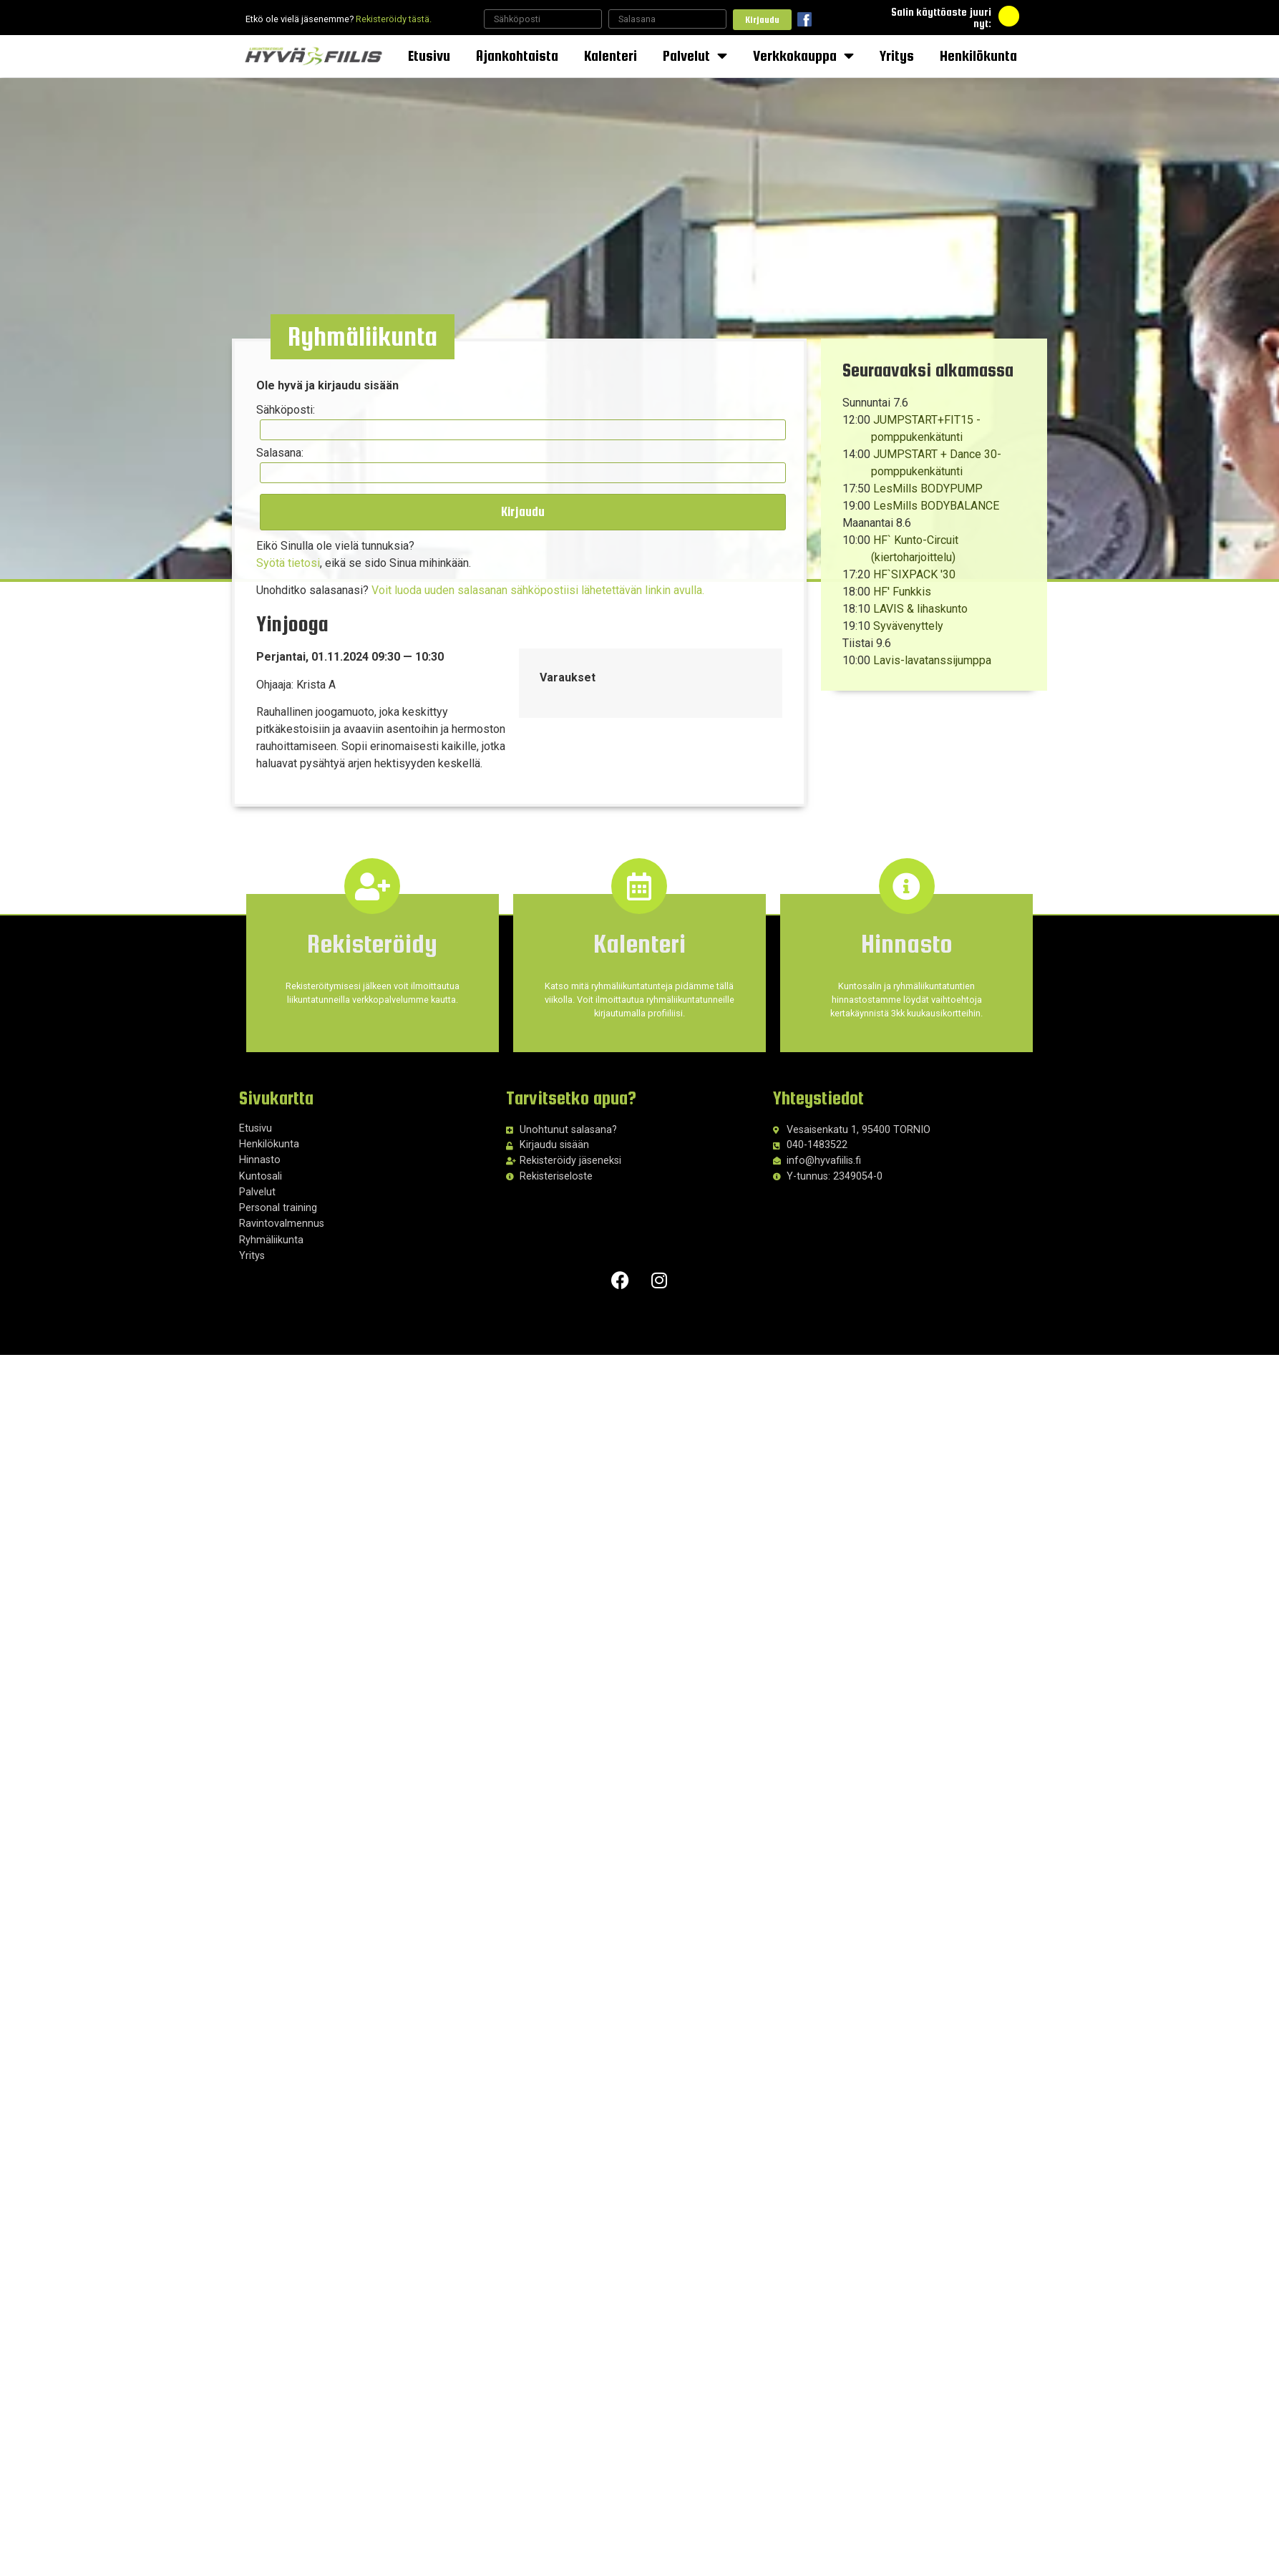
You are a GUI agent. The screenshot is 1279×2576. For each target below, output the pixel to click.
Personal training (278, 1207)
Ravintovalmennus (281, 1223)
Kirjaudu (762, 19)
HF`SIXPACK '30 (914, 574)
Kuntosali (260, 1176)
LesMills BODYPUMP (928, 488)
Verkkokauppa (803, 56)
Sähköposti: (286, 411)
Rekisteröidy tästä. (394, 19)
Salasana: (280, 453)
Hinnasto (260, 1160)
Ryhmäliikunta (271, 1239)
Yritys (897, 55)
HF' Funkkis (902, 591)
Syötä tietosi (289, 561)
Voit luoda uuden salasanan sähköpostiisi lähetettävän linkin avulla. (538, 589)
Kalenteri (610, 55)
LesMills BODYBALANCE (936, 505)
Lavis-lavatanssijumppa (932, 660)
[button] (364, 338)
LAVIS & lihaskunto (920, 609)
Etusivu (429, 55)
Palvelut (695, 56)
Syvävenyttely (908, 626)
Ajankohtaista (517, 55)
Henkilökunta (978, 55)
